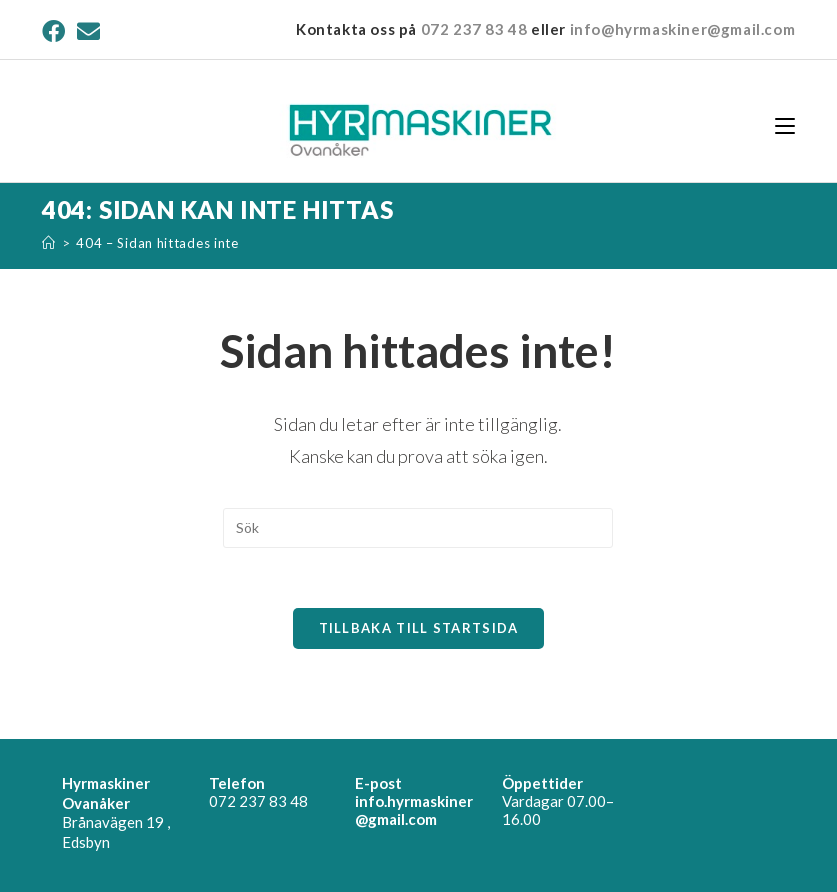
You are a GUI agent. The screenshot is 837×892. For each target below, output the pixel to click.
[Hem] (49, 243)
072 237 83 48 (474, 29)
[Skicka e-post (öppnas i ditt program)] (88, 31)
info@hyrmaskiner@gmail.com (683, 29)
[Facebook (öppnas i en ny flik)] (56, 31)
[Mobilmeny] (785, 124)
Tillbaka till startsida (419, 628)
